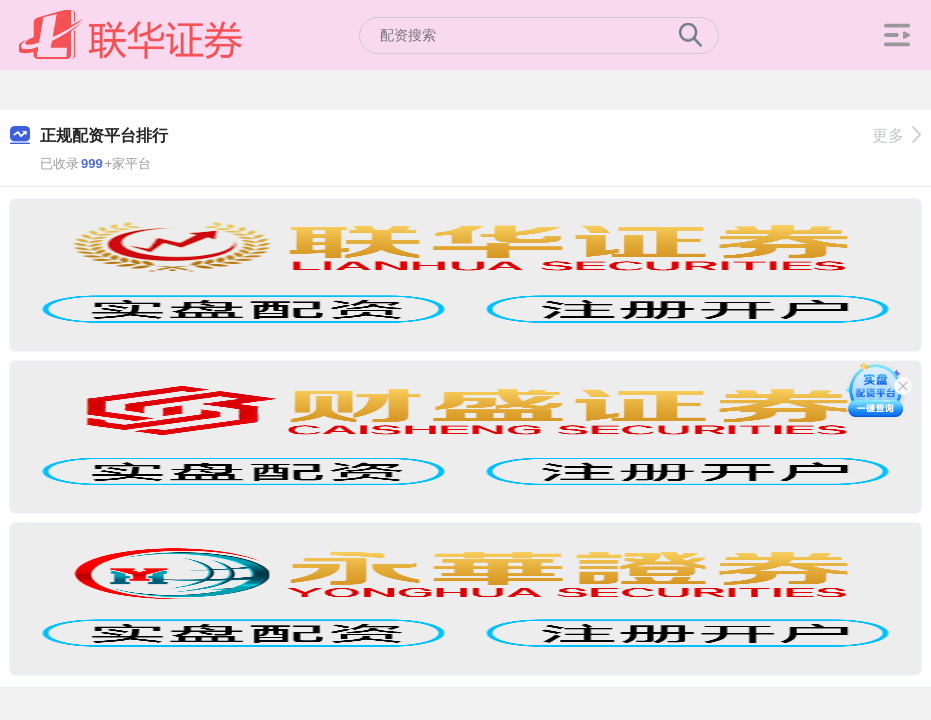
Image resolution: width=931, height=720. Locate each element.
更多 (896, 135)
